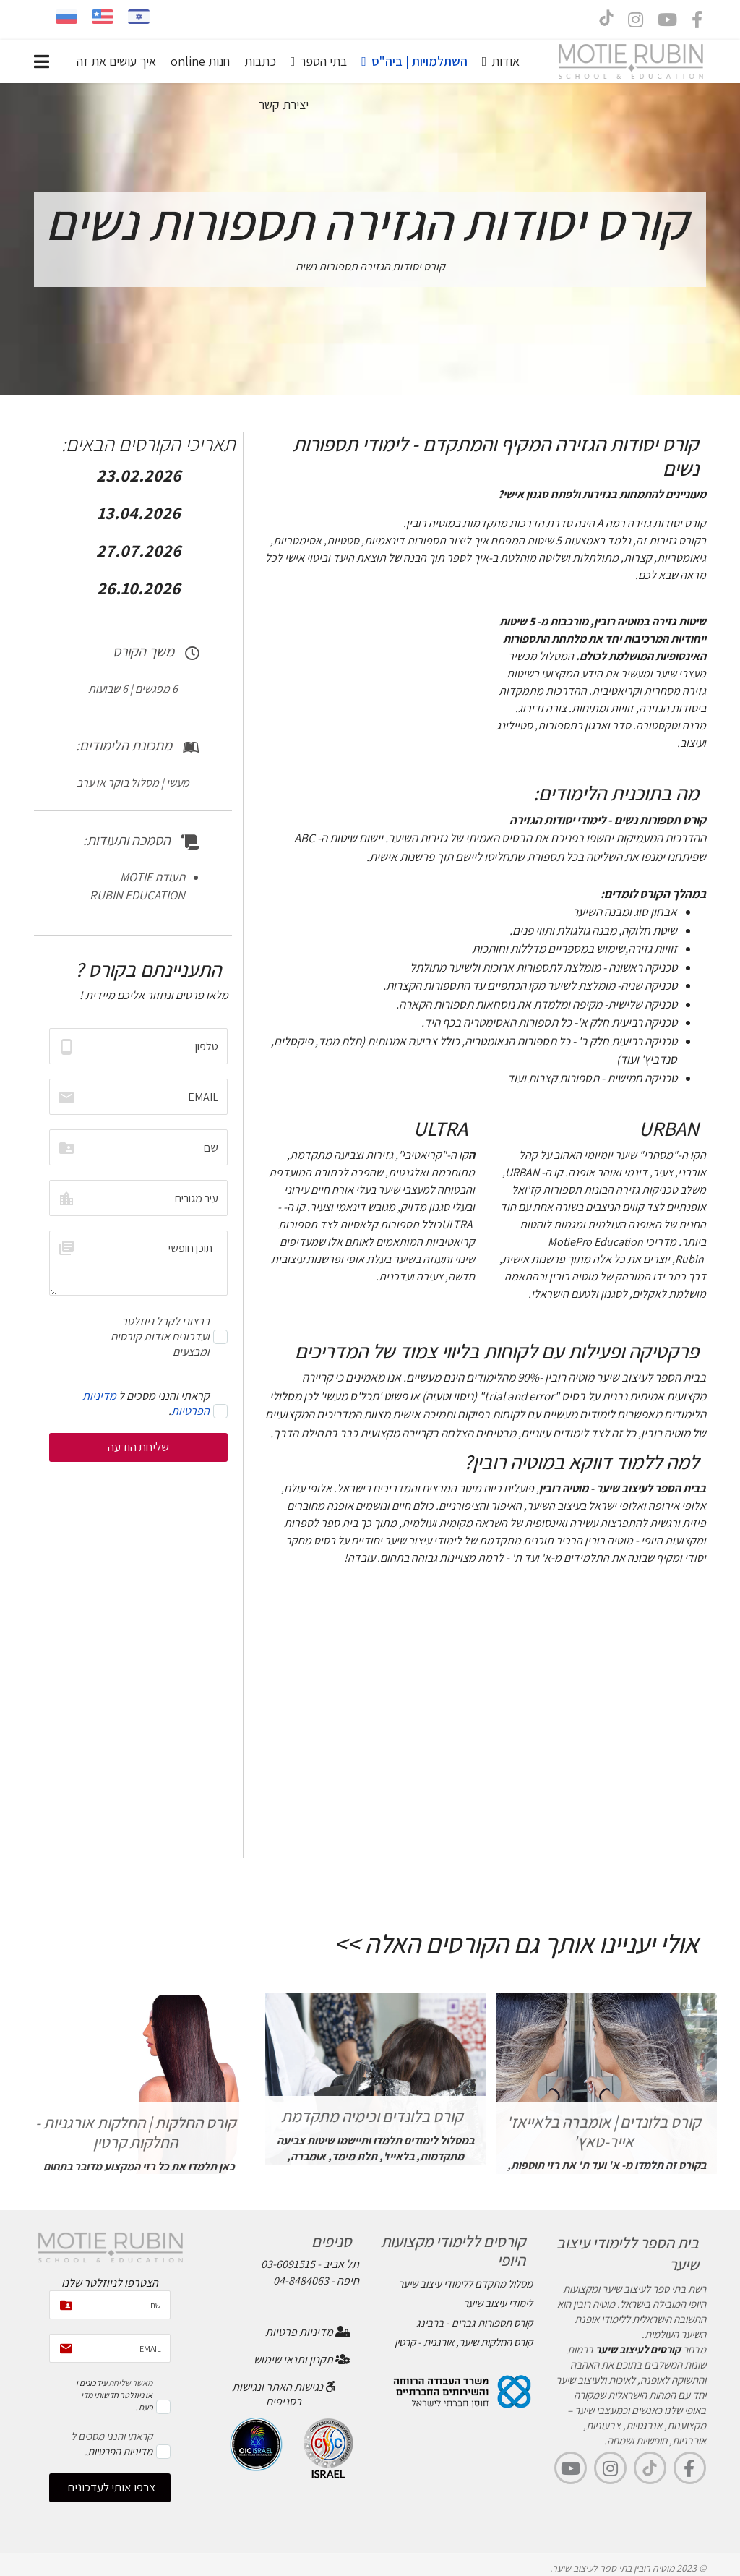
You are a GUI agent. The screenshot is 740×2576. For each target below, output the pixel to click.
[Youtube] (667, 22)
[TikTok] (650, 2468)
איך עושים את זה (116, 61)
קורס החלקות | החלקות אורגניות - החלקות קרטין (135, 2132)
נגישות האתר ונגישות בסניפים (283, 2394)
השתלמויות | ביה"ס (419, 61)
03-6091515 (288, 2264)
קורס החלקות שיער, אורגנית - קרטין (464, 2342)
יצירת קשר (284, 104)
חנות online (200, 61)
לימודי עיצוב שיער (498, 2303)
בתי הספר (323, 61)
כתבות (260, 61)
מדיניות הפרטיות (119, 2451)
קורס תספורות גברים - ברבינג (474, 2322)
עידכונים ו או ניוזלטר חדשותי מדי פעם (114, 2395)
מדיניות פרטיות (307, 2332)
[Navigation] (41, 61)
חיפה (348, 2280)
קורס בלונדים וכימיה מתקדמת (371, 2115)
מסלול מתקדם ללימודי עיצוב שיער (465, 2283)
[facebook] (697, 22)
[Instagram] (635, 22)
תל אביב (341, 2264)
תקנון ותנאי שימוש (302, 2359)
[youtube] (570, 2468)
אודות (505, 61)
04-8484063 (301, 2280)
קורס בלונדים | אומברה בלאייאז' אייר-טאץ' (603, 2131)
